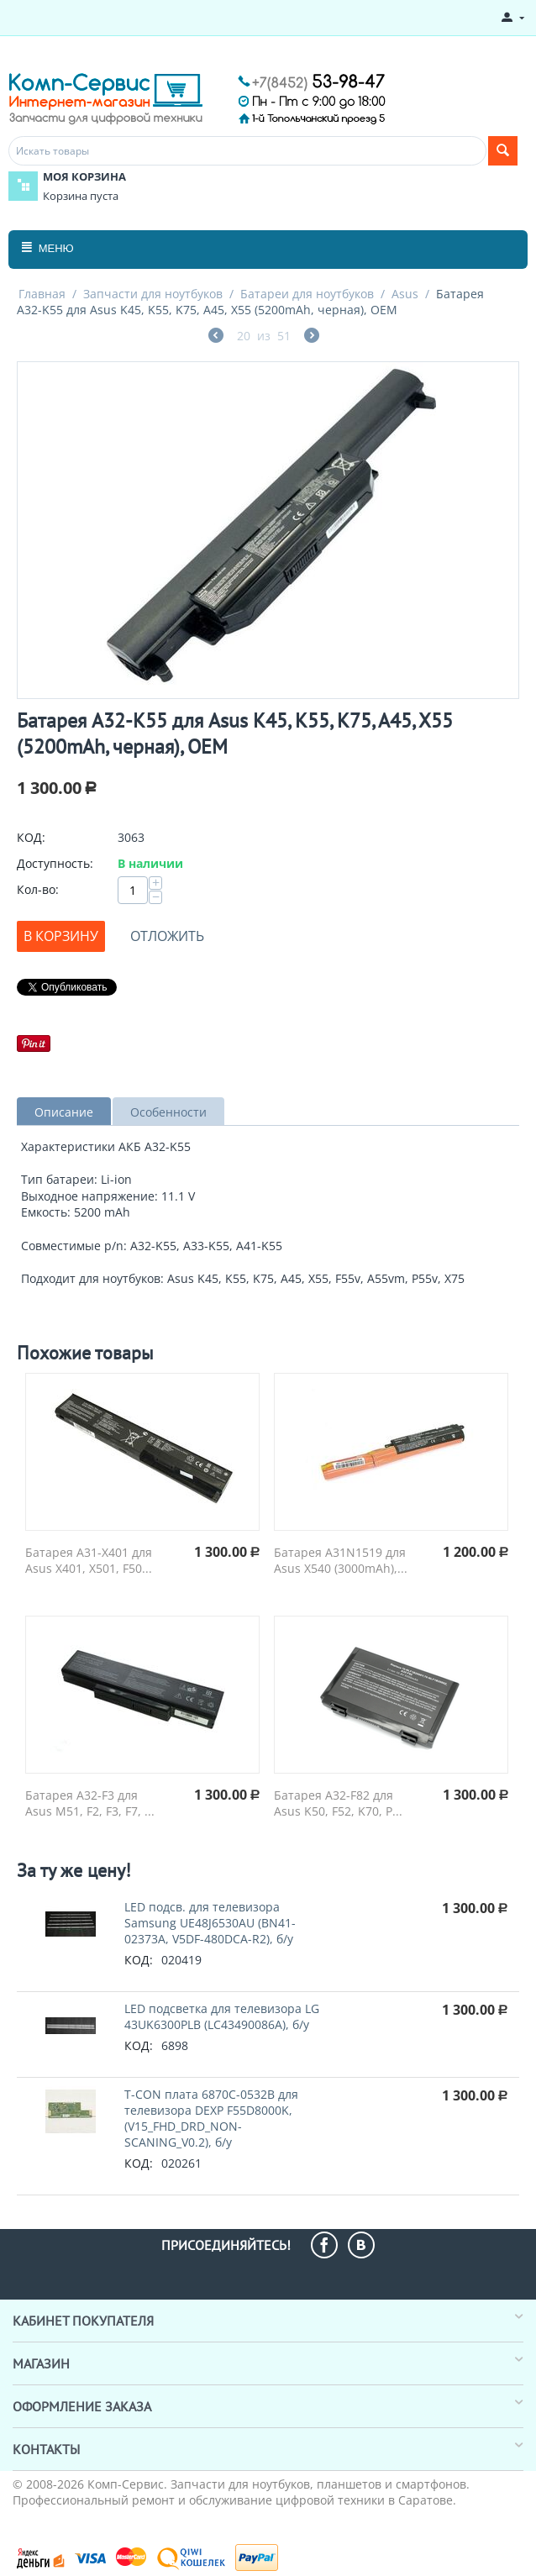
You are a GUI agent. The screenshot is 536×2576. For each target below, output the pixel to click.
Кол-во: (38, 889)
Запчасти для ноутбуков (153, 294)
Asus (404, 294)
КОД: (31, 837)
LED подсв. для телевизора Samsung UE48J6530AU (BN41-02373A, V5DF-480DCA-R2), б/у (210, 1923)
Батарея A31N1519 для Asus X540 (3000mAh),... (340, 1560)
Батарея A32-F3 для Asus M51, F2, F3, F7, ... (90, 1803)
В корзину (61, 936)
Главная (42, 294)
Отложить (167, 936)
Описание (63, 1112)
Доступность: (55, 863)
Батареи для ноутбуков (307, 294)
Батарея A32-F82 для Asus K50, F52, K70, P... (338, 1803)
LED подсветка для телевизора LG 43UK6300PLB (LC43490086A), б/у (221, 2016)
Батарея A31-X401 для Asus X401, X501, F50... (88, 1560)
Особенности (168, 1112)
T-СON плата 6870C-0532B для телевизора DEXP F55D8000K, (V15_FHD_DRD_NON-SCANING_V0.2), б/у (211, 2118)
